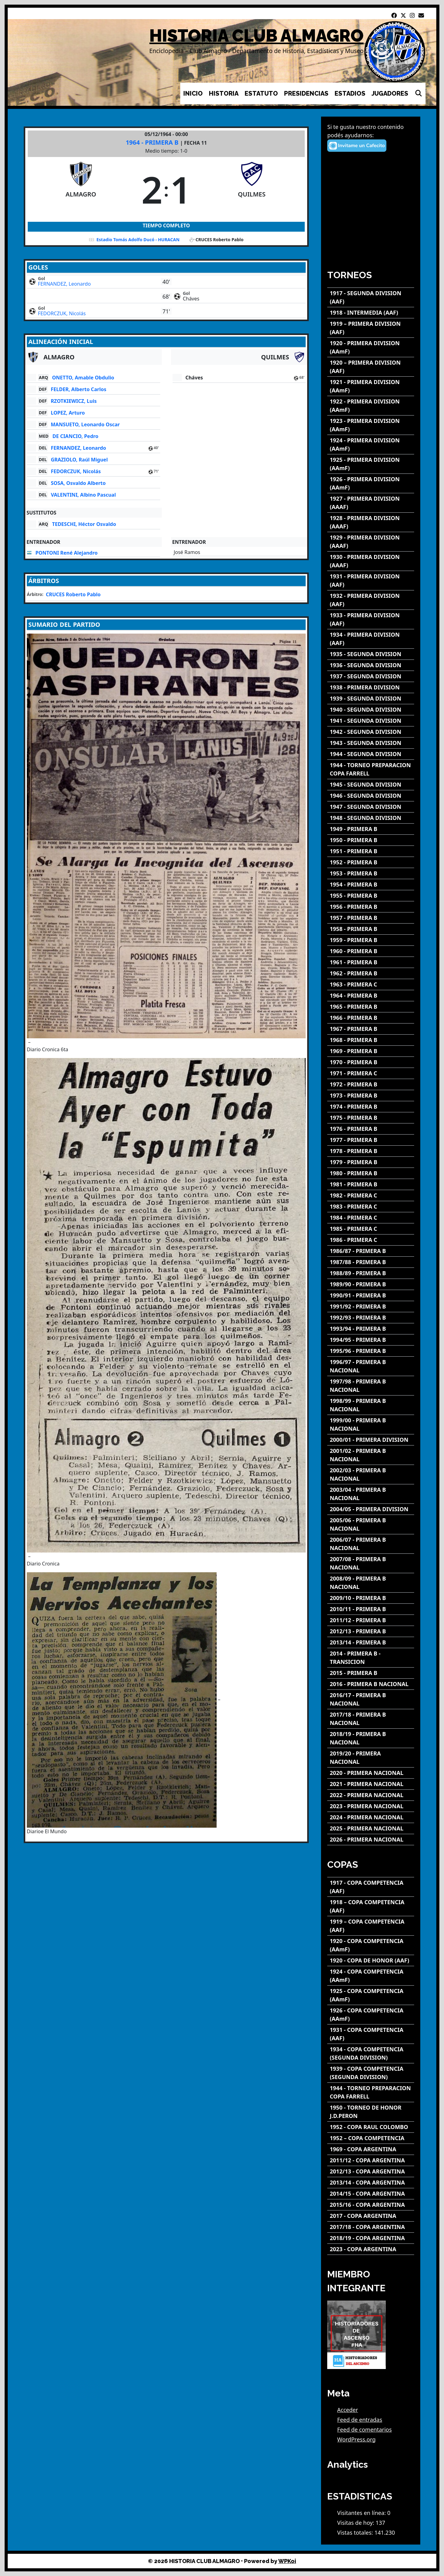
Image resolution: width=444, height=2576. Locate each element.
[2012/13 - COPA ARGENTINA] (370, 2171)
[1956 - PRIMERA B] (370, 906)
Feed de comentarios (364, 2429)
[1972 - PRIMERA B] (370, 1084)
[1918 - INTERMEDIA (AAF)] (370, 312)
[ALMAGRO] (81, 189)
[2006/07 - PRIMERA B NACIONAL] (370, 1543)
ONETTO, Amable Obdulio (83, 377)
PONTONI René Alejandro (66, 552)
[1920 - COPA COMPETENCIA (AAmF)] (370, 1945)
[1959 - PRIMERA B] (370, 940)
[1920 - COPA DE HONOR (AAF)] (370, 1960)
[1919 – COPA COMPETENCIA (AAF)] (370, 1925)
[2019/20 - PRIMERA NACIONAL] (370, 1757)
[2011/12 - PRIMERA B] (370, 1620)
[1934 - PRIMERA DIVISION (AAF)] (370, 638)
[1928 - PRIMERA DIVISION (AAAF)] (370, 522)
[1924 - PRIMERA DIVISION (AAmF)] (370, 444)
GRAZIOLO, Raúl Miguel (79, 459)
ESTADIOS (350, 93)
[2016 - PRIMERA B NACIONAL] (370, 1684)
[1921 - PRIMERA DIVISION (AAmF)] (370, 386)
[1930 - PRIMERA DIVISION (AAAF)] (370, 561)
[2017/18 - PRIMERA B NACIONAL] (370, 1718)
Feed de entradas (359, 2419)
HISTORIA (223, 93)
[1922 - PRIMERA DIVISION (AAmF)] (370, 405)
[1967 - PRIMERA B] (370, 1028)
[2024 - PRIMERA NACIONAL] (370, 1817)
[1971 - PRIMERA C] (370, 1073)
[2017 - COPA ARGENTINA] (370, 2215)
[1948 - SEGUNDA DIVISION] (370, 817)
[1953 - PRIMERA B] (370, 873)
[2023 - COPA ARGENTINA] (370, 2249)
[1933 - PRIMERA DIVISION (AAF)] (370, 619)
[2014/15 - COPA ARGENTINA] (370, 2193)
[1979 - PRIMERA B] (370, 1162)
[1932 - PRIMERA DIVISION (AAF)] (370, 600)
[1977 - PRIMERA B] (370, 1140)
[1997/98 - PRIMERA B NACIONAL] (370, 1385)
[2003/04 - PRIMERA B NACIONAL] (370, 1493)
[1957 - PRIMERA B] (370, 917)
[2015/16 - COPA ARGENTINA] (370, 2204)
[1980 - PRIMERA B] (370, 1173)
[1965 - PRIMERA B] (370, 1006)
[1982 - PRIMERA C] (370, 1195)
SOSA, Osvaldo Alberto (78, 483)
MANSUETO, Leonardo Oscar (85, 424)
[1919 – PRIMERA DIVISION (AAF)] (370, 327)
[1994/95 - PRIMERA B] (370, 1339)
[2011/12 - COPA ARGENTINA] (370, 2160)
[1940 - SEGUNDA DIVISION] (370, 709)
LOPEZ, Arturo (68, 412)
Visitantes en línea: (362, 2512)
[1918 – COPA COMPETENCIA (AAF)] (370, 1906)
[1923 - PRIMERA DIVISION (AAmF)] (370, 425)
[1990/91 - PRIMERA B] (370, 1295)
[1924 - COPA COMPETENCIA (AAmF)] (370, 1975)
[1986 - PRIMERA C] (370, 1239)
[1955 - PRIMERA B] (370, 895)
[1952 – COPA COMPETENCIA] (370, 2138)
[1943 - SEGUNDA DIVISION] (370, 743)
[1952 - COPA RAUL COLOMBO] (370, 2127)
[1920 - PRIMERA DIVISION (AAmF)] (370, 347)
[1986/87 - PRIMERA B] (370, 1251)
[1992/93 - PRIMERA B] (370, 1317)
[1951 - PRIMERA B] (370, 851)
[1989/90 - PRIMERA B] (370, 1284)
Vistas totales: (355, 2532)
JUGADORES (390, 93)
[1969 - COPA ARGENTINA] (370, 2149)
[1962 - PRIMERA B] (370, 973)
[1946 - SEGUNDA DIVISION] (370, 795)
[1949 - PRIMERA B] (370, 829)
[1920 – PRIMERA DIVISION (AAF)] (370, 366)
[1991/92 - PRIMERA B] (370, 1306)
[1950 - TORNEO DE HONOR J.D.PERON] (370, 2111)
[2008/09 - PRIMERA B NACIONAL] (370, 1582)
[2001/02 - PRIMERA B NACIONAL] (370, 1455)
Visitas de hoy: (356, 2522)
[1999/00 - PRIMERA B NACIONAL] (370, 1424)
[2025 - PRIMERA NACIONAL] (370, 1828)
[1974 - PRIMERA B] (370, 1106)
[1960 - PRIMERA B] (370, 951)
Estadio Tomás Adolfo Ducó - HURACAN (138, 239)
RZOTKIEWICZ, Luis (74, 401)
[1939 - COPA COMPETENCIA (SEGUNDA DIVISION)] (370, 2072)
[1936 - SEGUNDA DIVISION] (370, 665)
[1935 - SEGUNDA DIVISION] (370, 654)
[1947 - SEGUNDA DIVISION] (370, 806)
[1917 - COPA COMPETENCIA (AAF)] (370, 1886)
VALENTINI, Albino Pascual (83, 494)
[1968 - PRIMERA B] (370, 1040)
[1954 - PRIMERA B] (370, 884)
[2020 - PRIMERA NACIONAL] (370, 1773)
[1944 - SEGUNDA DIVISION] (370, 754)
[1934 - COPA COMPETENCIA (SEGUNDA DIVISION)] (370, 2053)
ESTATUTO (261, 93)
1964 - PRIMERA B (153, 142)
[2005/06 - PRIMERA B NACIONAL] (370, 1524)
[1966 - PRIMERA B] (370, 1017)
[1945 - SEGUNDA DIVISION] (370, 784)
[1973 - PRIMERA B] (370, 1095)
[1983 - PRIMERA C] (370, 1206)
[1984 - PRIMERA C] (370, 1217)
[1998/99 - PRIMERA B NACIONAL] (370, 1405)
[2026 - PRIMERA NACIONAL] (370, 1839)
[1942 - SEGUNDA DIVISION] (370, 731)
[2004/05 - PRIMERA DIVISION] (370, 1509)
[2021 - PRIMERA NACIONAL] (370, 1784)
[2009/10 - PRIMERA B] (370, 1598)
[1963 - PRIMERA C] (370, 984)
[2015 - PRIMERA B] (370, 1673)
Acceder (347, 2409)
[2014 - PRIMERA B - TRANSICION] (370, 1657)
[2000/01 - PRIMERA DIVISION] (370, 1439)
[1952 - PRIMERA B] (370, 862)
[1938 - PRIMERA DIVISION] (370, 687)
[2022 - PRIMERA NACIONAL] (370, 1795)
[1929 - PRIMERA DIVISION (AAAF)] (370, 541)
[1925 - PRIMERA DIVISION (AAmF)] (370, 463)
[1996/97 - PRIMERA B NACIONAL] (370, 1366)
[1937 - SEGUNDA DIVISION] (370, 676)
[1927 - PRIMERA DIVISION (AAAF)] (370, 502)
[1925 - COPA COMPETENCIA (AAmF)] (370, 1995)
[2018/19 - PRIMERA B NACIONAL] (370, 1738)
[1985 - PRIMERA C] (370, 1228)
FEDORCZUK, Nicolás (62, 313)
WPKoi (287, 2561)
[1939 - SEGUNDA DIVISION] (370, 698)
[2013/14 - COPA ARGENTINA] (370, 2182)
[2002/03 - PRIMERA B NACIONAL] (370, 1474)
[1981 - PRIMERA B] (370, 1184)
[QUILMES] (252, 189)
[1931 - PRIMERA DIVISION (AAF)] (370, 580)
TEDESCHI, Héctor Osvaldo (84, 524)
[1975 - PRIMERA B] (370, 1117)
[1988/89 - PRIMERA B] (370, 1273)
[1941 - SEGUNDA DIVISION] (370, 720)
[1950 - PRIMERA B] (370, 840)
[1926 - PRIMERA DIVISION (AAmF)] (370, 483)
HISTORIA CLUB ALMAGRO (256, 36)
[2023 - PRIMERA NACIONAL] (370, 1806)
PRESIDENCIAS (306, 93)
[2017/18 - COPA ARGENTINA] (370, 2227)
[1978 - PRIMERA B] (370, 1151)
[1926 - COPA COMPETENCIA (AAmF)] (370, 2014)
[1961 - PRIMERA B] (370, 962)
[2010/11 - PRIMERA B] (370, 1609)
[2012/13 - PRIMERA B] (370, 1631)
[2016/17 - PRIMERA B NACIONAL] (370, 1699)
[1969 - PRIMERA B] (370, 1051)
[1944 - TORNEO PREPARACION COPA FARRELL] (370, 769)
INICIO (193, 93)
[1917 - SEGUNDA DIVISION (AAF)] (370, 297)
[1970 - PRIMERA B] (370, 1062)
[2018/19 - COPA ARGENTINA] (370, 2238)
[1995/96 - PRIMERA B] (370, 1351)
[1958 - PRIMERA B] (370, 929)
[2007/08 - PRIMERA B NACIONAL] (370, 1563)
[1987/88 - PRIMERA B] (370, 1262)
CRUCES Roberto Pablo (73, 594)
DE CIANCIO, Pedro (75, 436)
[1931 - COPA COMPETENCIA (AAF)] (370, 2034)
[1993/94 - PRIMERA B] (370, 1328)
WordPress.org (356, 2439)
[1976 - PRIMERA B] (370, 1128)
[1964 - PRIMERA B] (370, 995)
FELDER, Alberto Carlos (78, 389)
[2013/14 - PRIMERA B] (370, 1642)
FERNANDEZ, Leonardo (64, 283)
